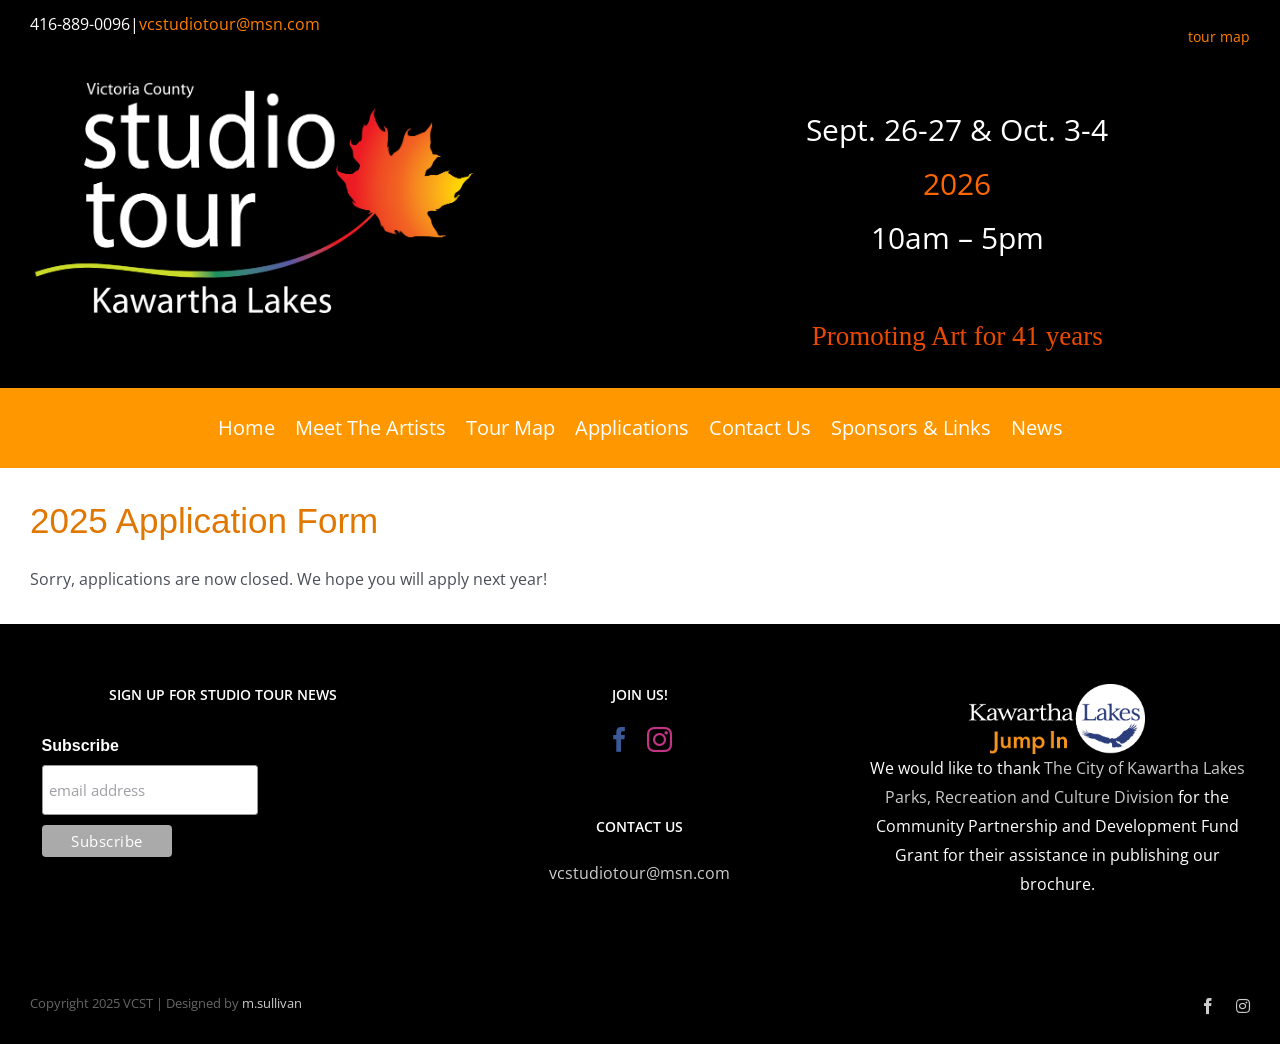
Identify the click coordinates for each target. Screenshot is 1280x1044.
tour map (1219, 36)
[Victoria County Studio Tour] (255, 71)
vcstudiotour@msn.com (229, 24)
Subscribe (80, 745)
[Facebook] (619, 739)
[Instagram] (659, 739)
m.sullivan (272, 1003)
